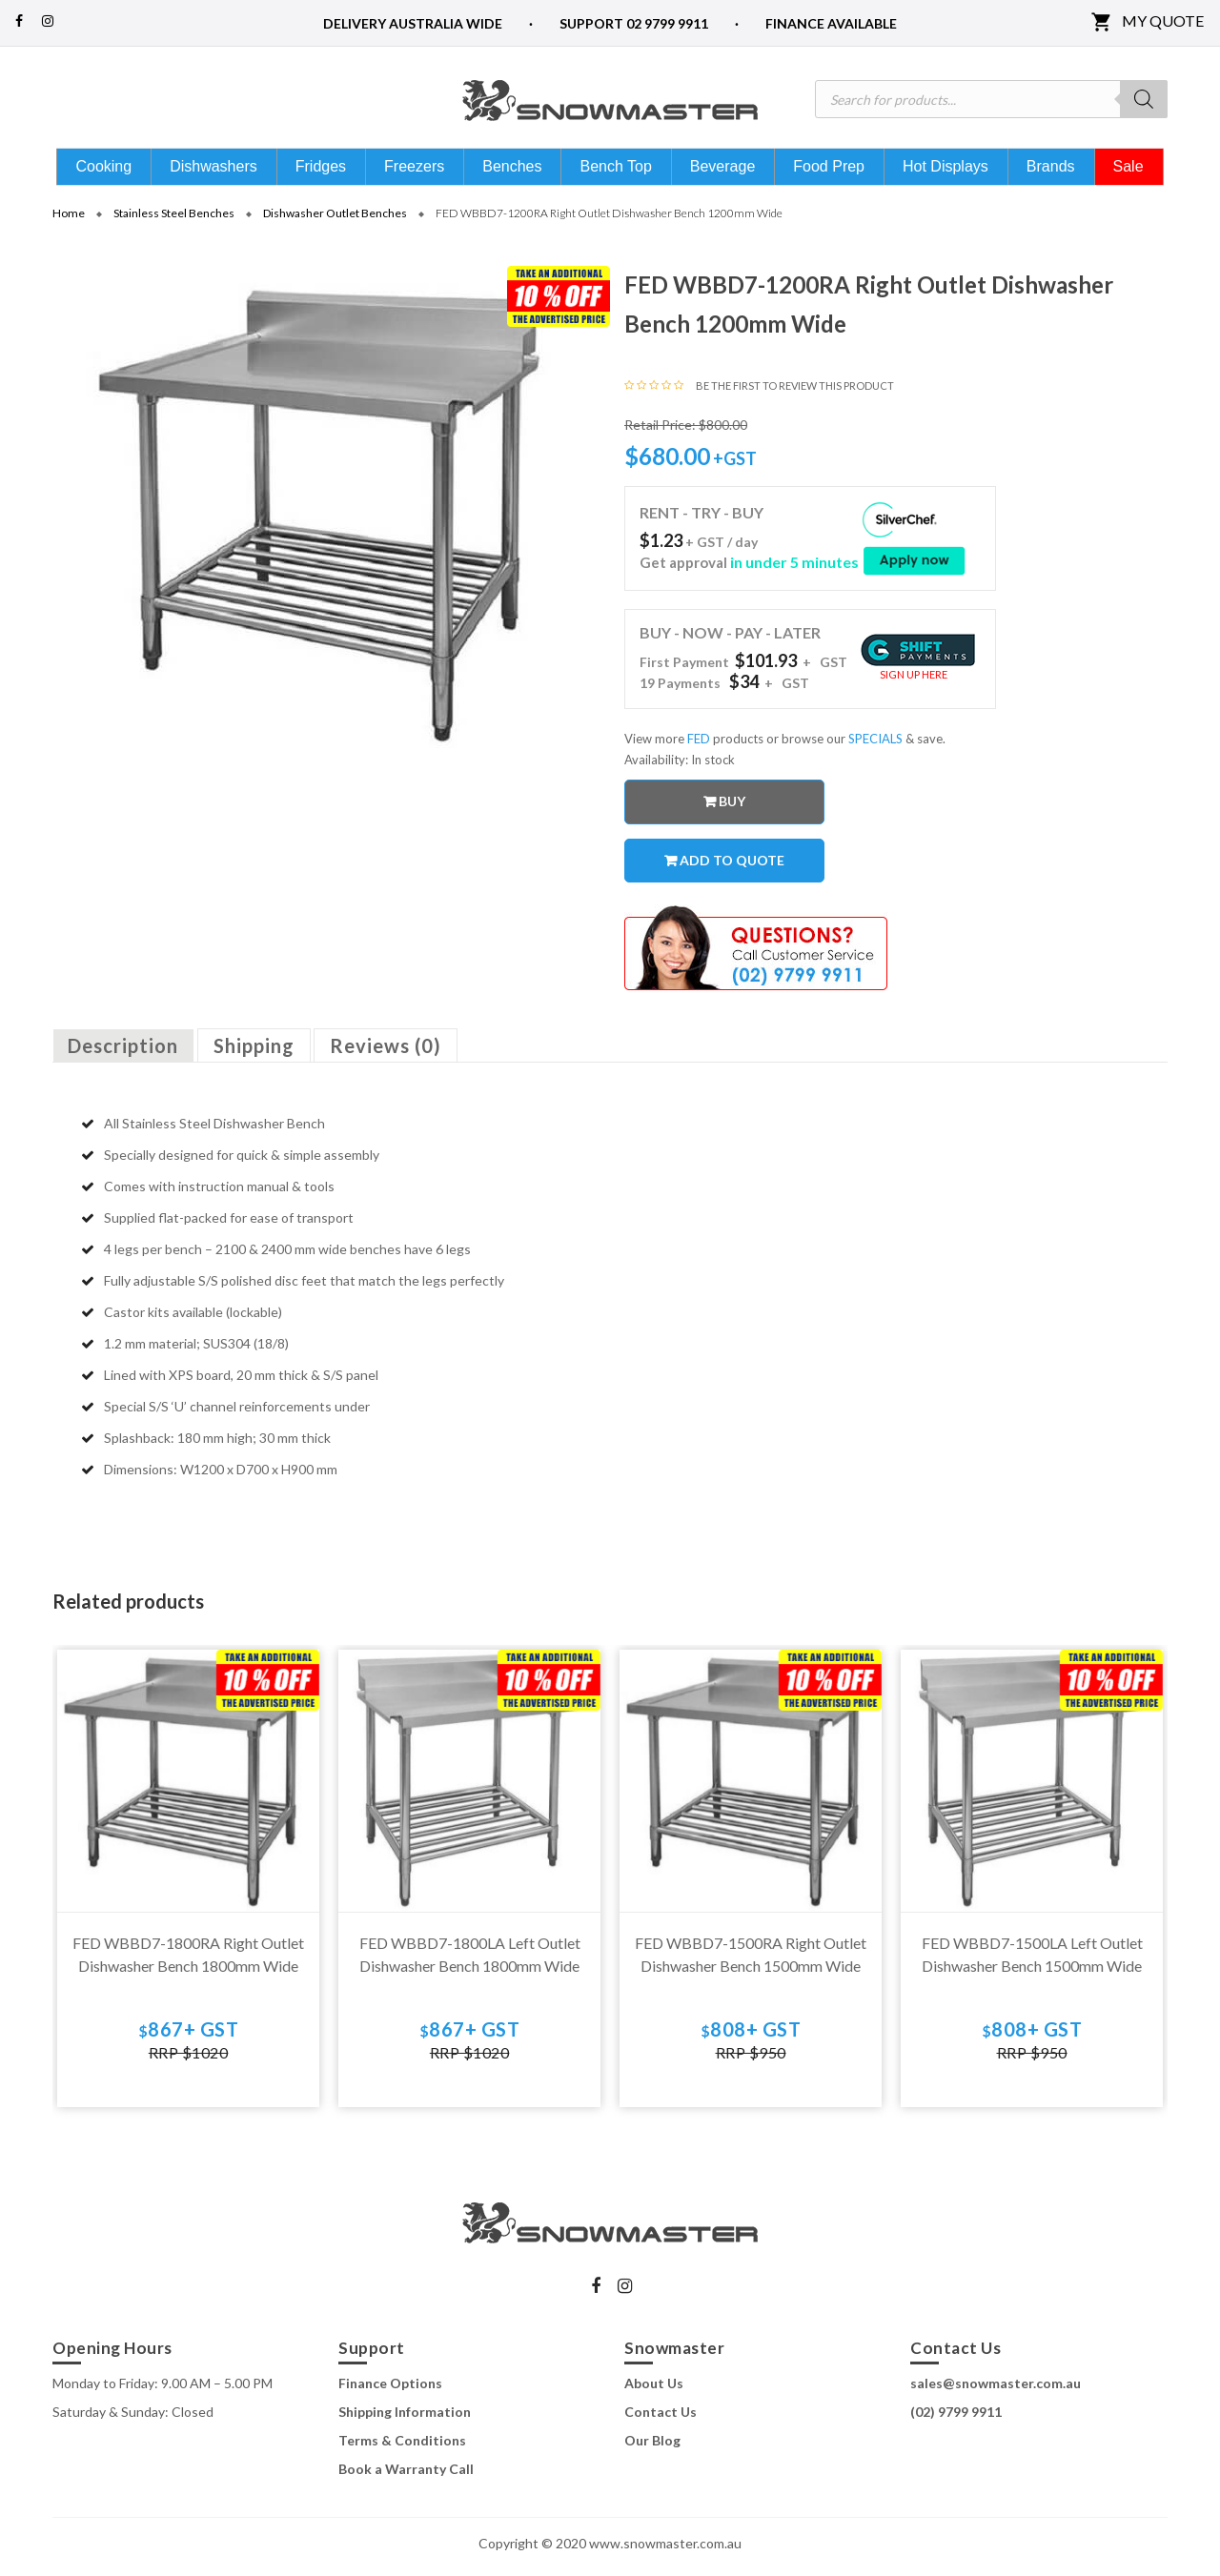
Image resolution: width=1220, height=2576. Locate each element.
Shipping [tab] (254, 1053)
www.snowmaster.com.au (665, 2550)
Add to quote (732, 867)
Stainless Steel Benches (173, 220)
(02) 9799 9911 (956, 2419)
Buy (732, 808)
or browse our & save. (856, 745)
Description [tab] (123, 1053)
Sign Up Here (913, 681)
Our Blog (652, 2448)
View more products (693, 745)
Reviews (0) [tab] (385, 1053)
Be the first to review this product (795, 392)
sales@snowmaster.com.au (995, 2391)
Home (68, 220)
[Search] (1144, 99)
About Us (653, 2391)
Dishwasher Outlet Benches (335, 220)
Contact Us (660, 2419)
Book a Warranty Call (406, 2476)
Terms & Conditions (402, 2448)
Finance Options (390, 2391)
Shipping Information (404, 2419)
